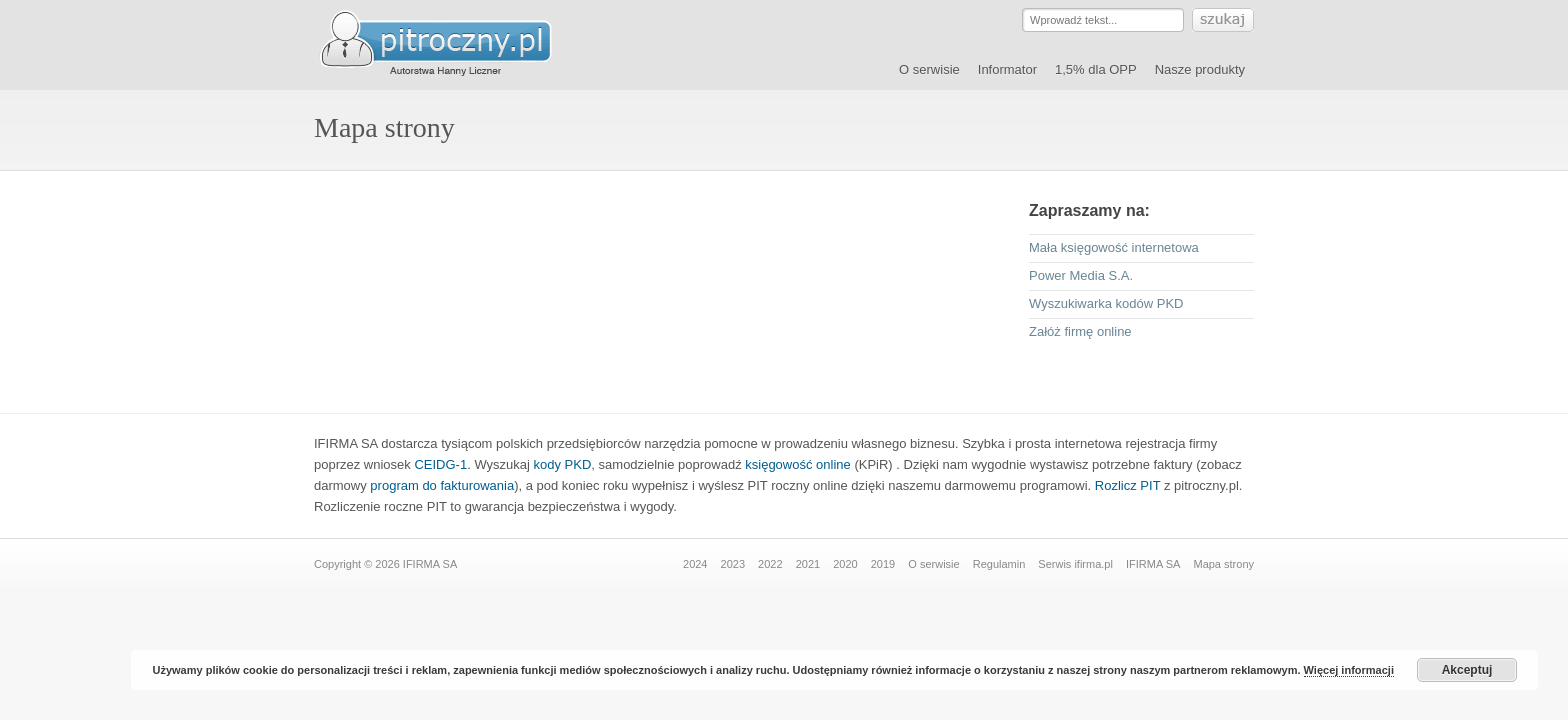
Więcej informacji (1349, 670)
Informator (1007, 69)
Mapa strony (1223, 564)
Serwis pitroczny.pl (454, 44)
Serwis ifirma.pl (1075, 564)
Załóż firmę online (1080, 331)
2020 (845, 564)
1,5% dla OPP (1096, 69)
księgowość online (798, 464)
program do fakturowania (442, 485)
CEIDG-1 (440, 464)
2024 (695, 564)
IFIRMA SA (1153, 564)
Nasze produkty (1200, 69)
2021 (808, 564)
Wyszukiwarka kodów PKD (1106, 303)
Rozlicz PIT (1128, 485)
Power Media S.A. (1081, 275)
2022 (770, 564)
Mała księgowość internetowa (1114, 247)
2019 (883, 564)
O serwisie (929, 69)
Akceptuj (1467, 670)
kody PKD (563, 464)
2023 (733, 564)
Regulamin (999, 564)
